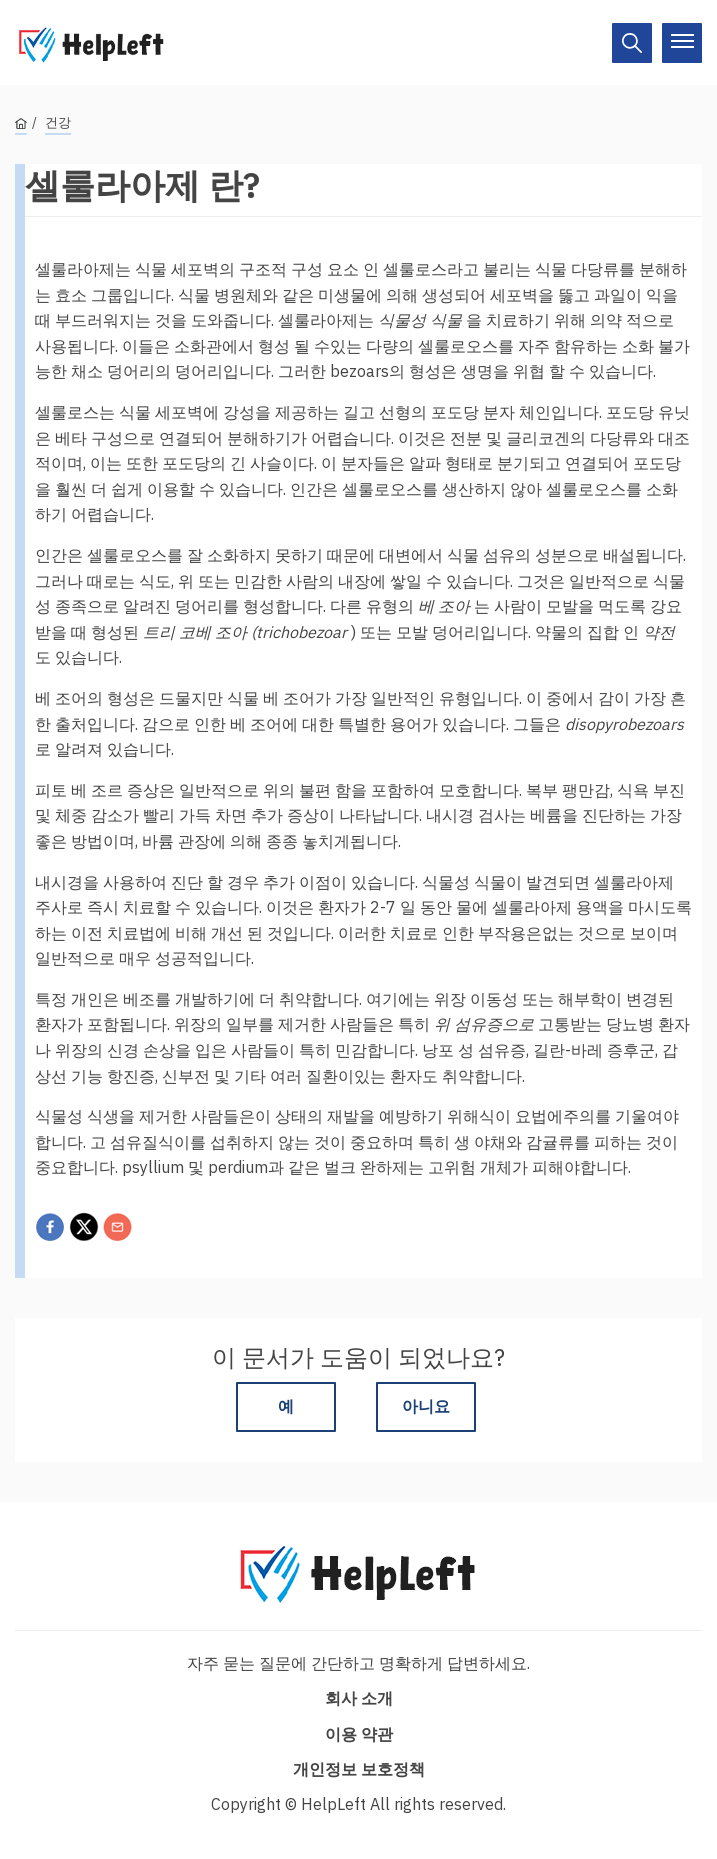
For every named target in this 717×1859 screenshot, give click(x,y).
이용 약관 (359, 1734)
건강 (58, 122)
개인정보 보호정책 (359, 1769)
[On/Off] (632, 43)
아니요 (426, 1406)
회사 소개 (359, 1698)
